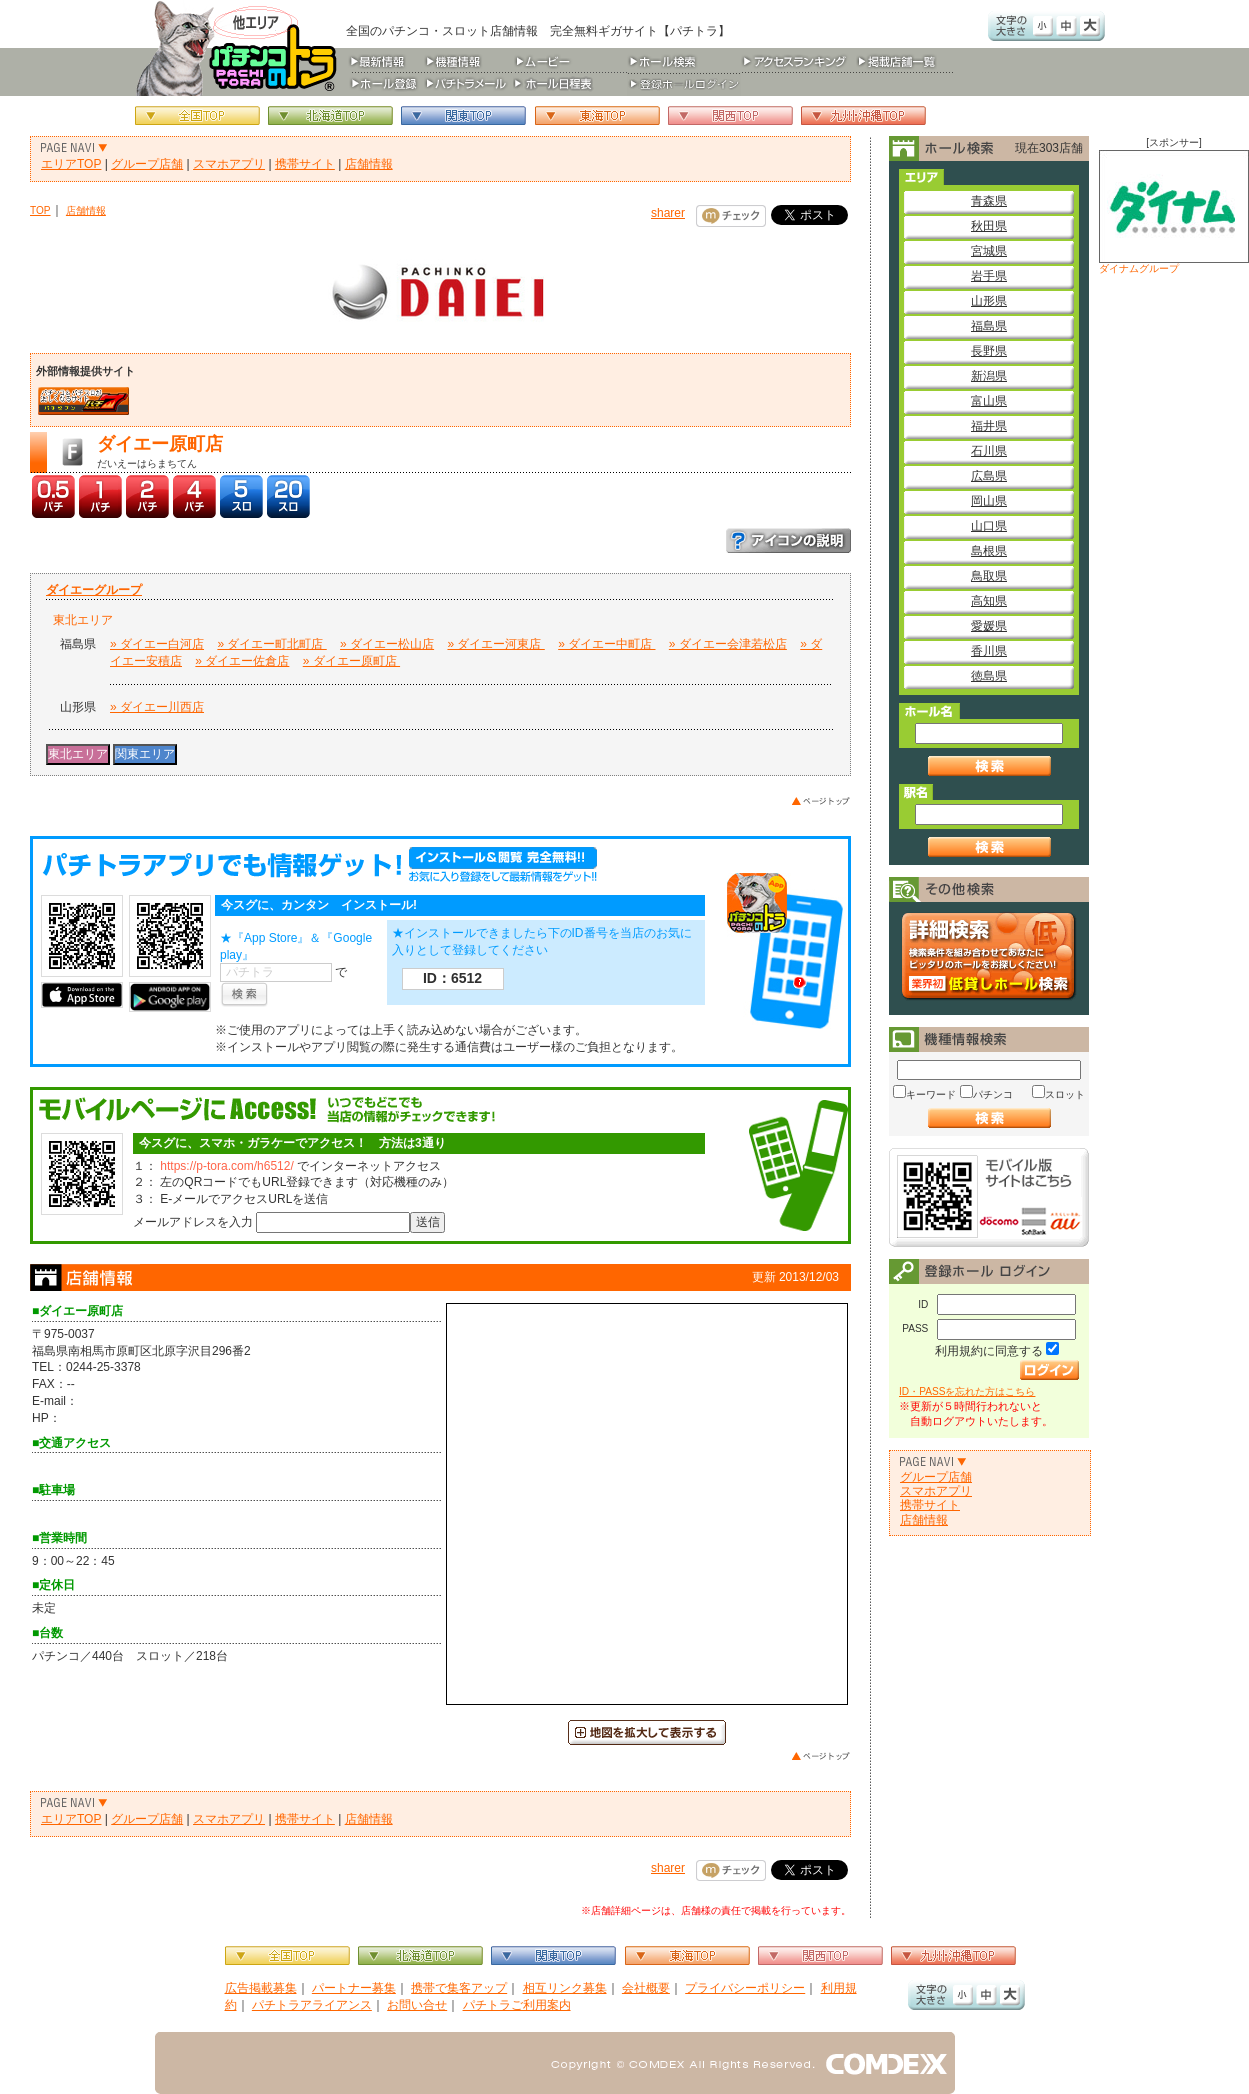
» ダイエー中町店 (606, 644)
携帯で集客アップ (459, 1988)
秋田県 (989, 226)
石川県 (989, 451)
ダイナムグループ (1174, 212)
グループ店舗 (147, 164)
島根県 (989, 551)
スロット (1065, 1094)
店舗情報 (369, 164)
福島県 (989, 326)
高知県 (989, 601)
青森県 (989, 201)
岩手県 (989, 276)
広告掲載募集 (261, 1988)
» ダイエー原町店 (351, 661)
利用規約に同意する (989, 1351)
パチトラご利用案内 (517, 2005)
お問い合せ (417, 2005)
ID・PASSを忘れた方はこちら (967, 1391)
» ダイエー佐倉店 (242, 661)
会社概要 (646, 1988)
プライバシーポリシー (745, 1988)
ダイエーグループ (94, 590)
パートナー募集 (354, 1988)
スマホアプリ (229, 164)
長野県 (989, 351)
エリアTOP (71, 164)
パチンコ (993, 1094)
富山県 (989, 401)
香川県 (989, 651)
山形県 (989, 301)
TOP (40, 210)
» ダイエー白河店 (157, 644)
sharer (668, 213)
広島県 (989, 476)
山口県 (989, 526)
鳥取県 (989, 576)
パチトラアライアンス (312, 2005)
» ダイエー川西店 (157, 707)
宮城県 (989, 251)
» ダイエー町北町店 (271, 644)
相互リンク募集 (565, 1988)
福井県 (989, 426)
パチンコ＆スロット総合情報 (240, 48)
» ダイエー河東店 (495, 644)
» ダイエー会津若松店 (728, 644)
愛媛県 (989, 626)
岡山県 (989, 501)
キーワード (931, 1094)
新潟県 (989, 376)
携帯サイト (305, 164)
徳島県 (989, 676)
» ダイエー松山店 (387, 644)
